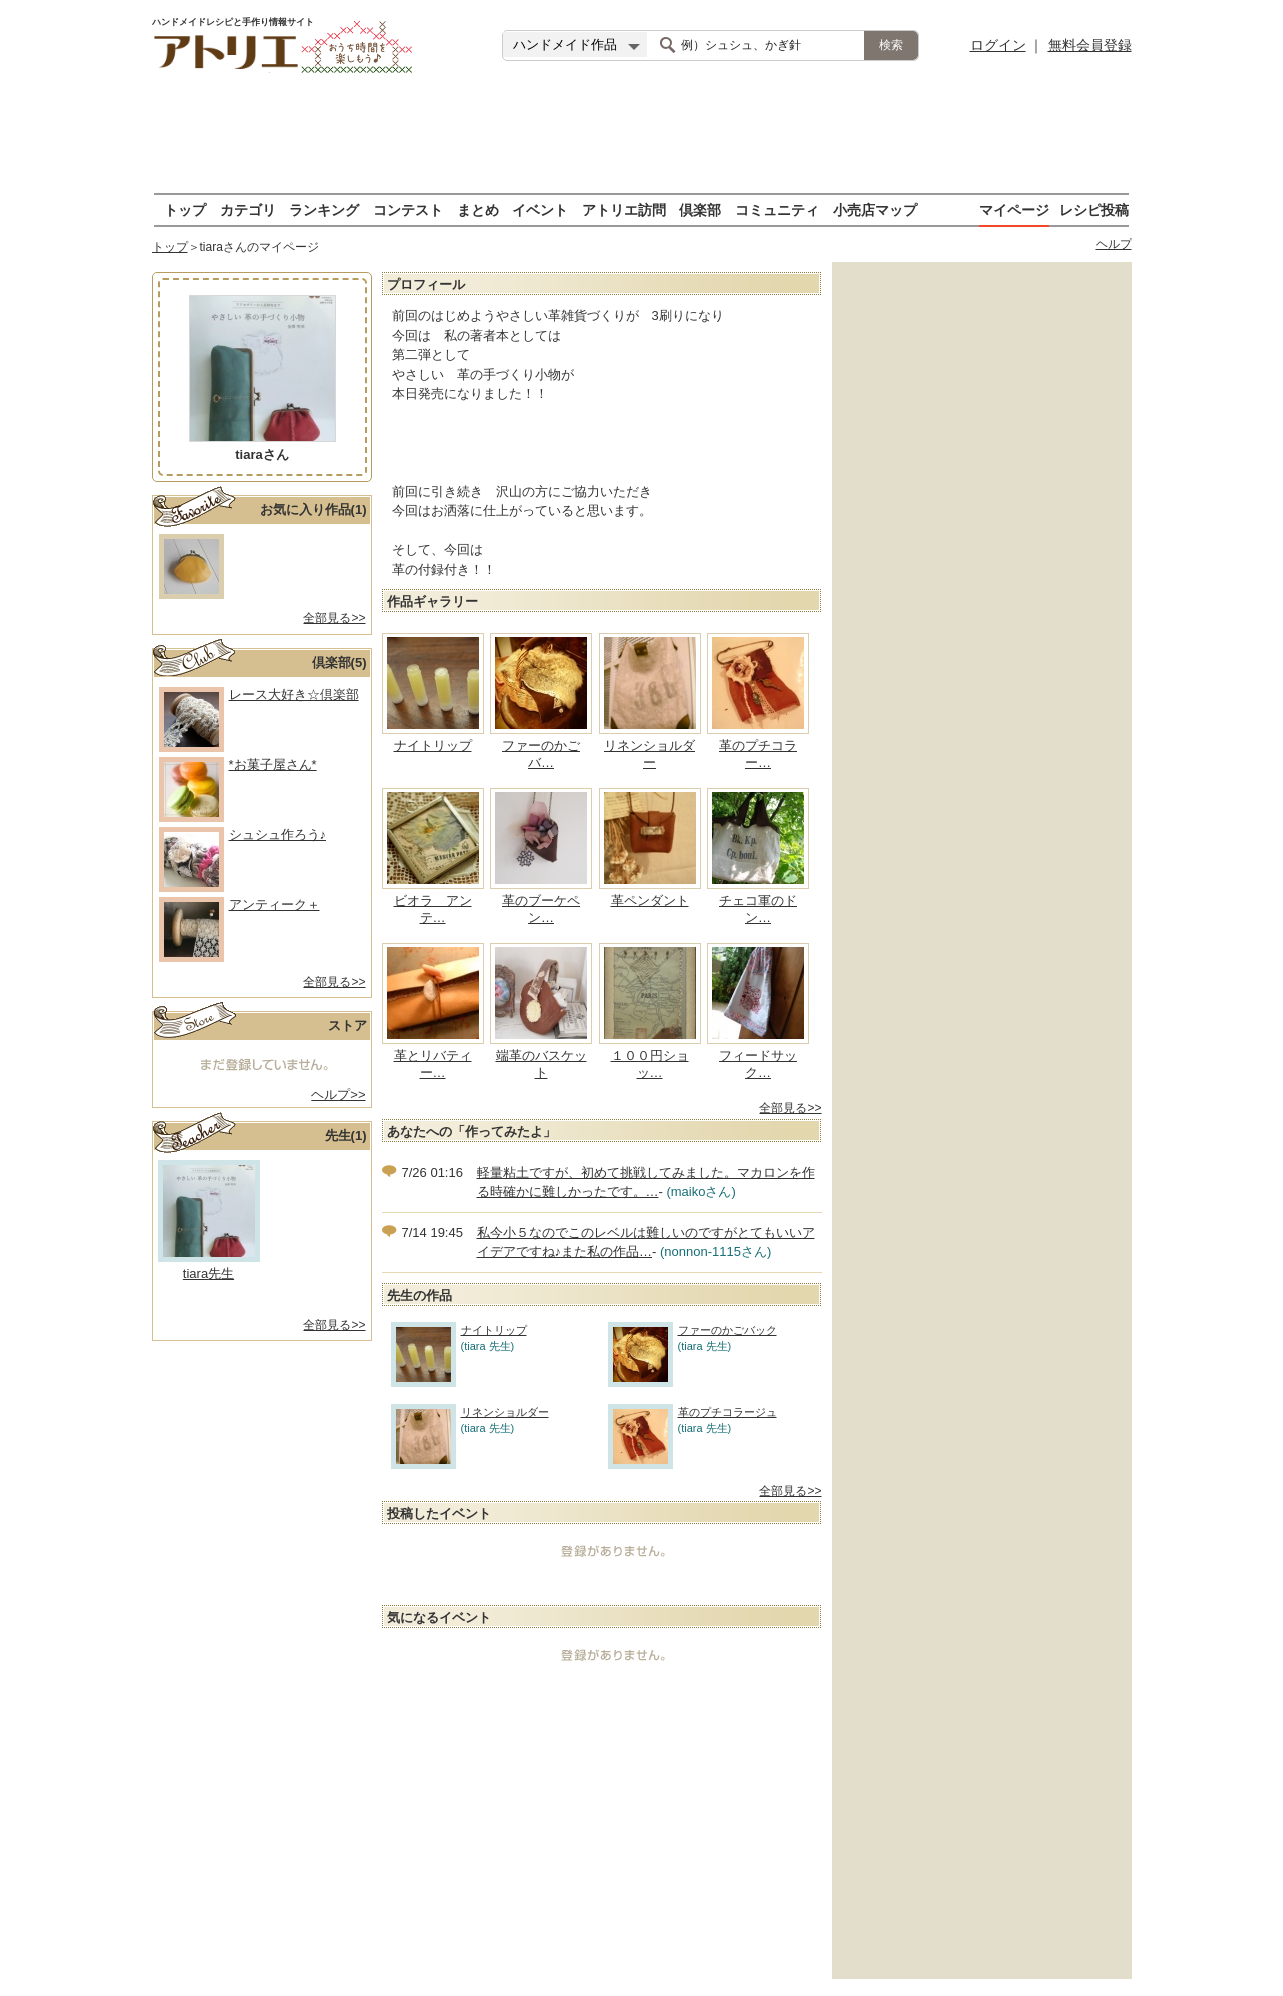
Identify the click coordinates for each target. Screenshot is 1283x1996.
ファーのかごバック (692, 1330)
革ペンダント (650, 900)
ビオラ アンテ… (433, 909)
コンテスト (408, 209)
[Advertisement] (642, 135)
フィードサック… (758, 1064)
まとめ (478, 209)
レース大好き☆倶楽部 (294, 694)
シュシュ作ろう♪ (278, 834)
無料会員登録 (1090, 45)
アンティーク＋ (274, 904)
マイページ (1014, 209)
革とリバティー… (433, 1064)
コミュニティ (777, 209)
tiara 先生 (208, 1273)
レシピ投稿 (1094, 209)
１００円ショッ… (650, 1064)
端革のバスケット (541, 1064)
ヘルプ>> (338, 1094)
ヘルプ (1114, 244)
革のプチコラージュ (692, 1412)
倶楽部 (700, 209)
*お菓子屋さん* (273, 764)
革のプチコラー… (758, 754)
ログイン (998, 45)
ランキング (324, 209)
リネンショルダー (649, 754)
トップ (185, 209)
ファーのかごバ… (541, 754)
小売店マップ (875, 209)
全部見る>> (334, 618)
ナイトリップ (433, 745)
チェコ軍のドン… (758, 909)
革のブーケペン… (541, 909)
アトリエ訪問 (624, 209)
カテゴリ (248, 209)
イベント (540, 209)
